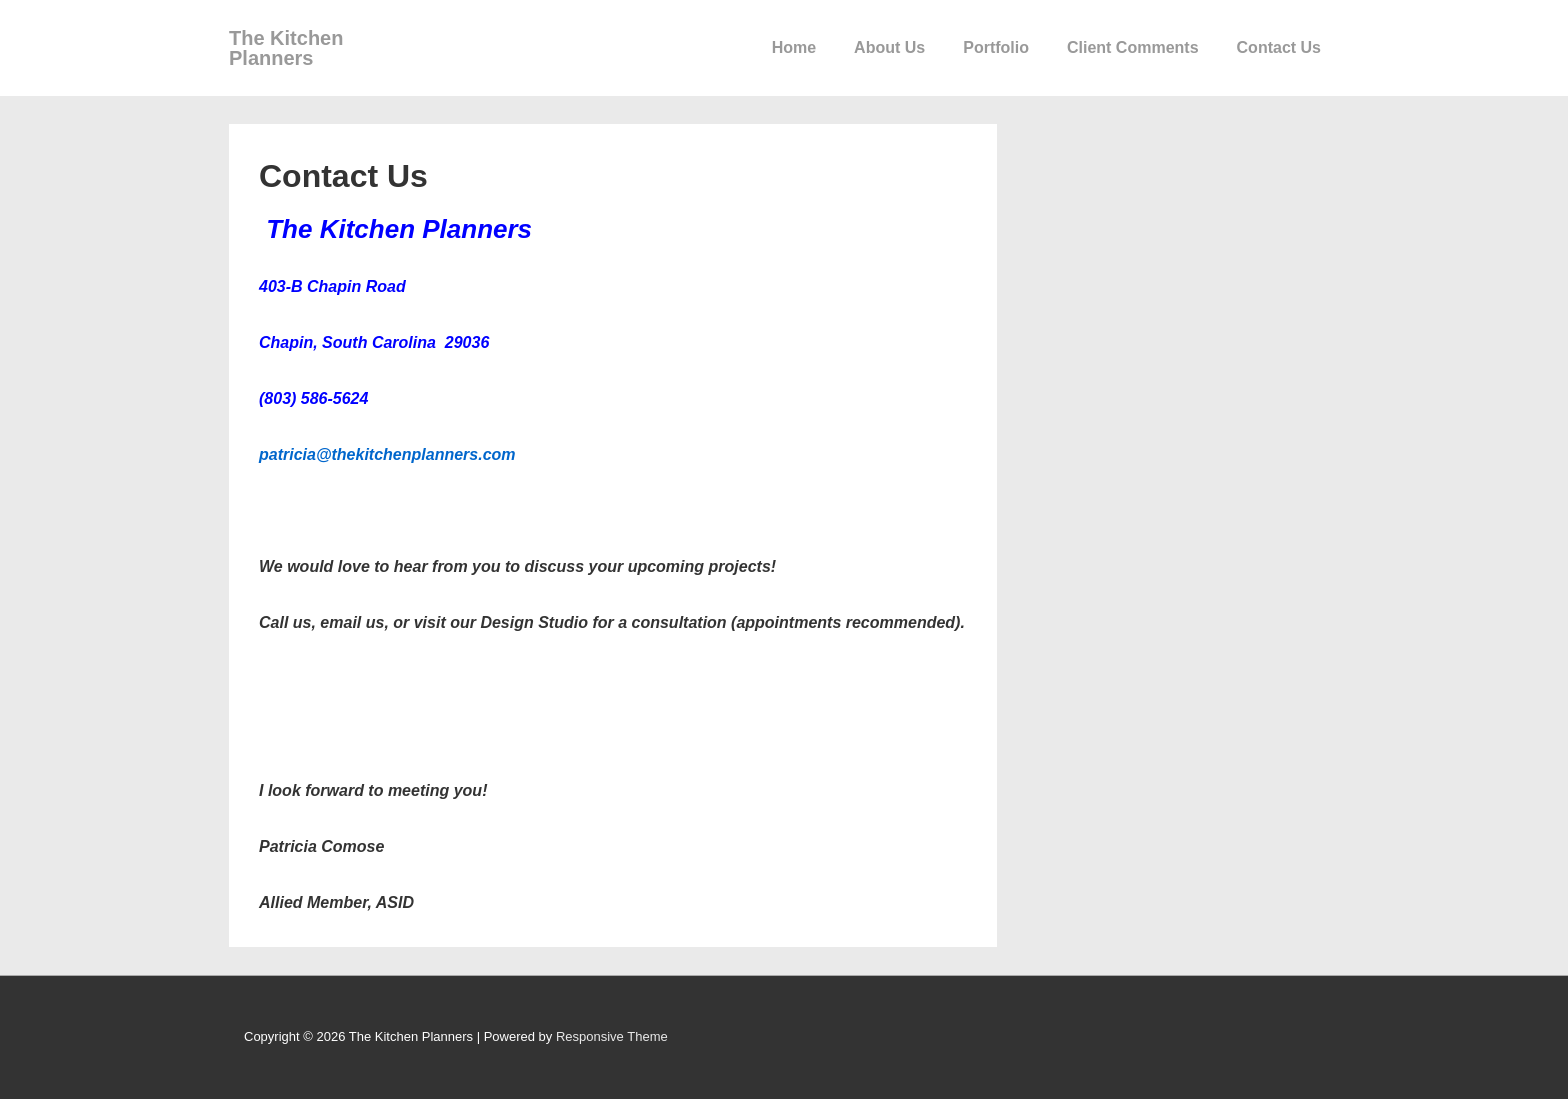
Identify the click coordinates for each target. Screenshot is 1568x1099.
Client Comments (1133, 47)
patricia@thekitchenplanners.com (387, 454)
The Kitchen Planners (286, 48)
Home (794, 47)
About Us (889, 47)
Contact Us (1279, 47)
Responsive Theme (612, 1036)
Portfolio (996, 47)
